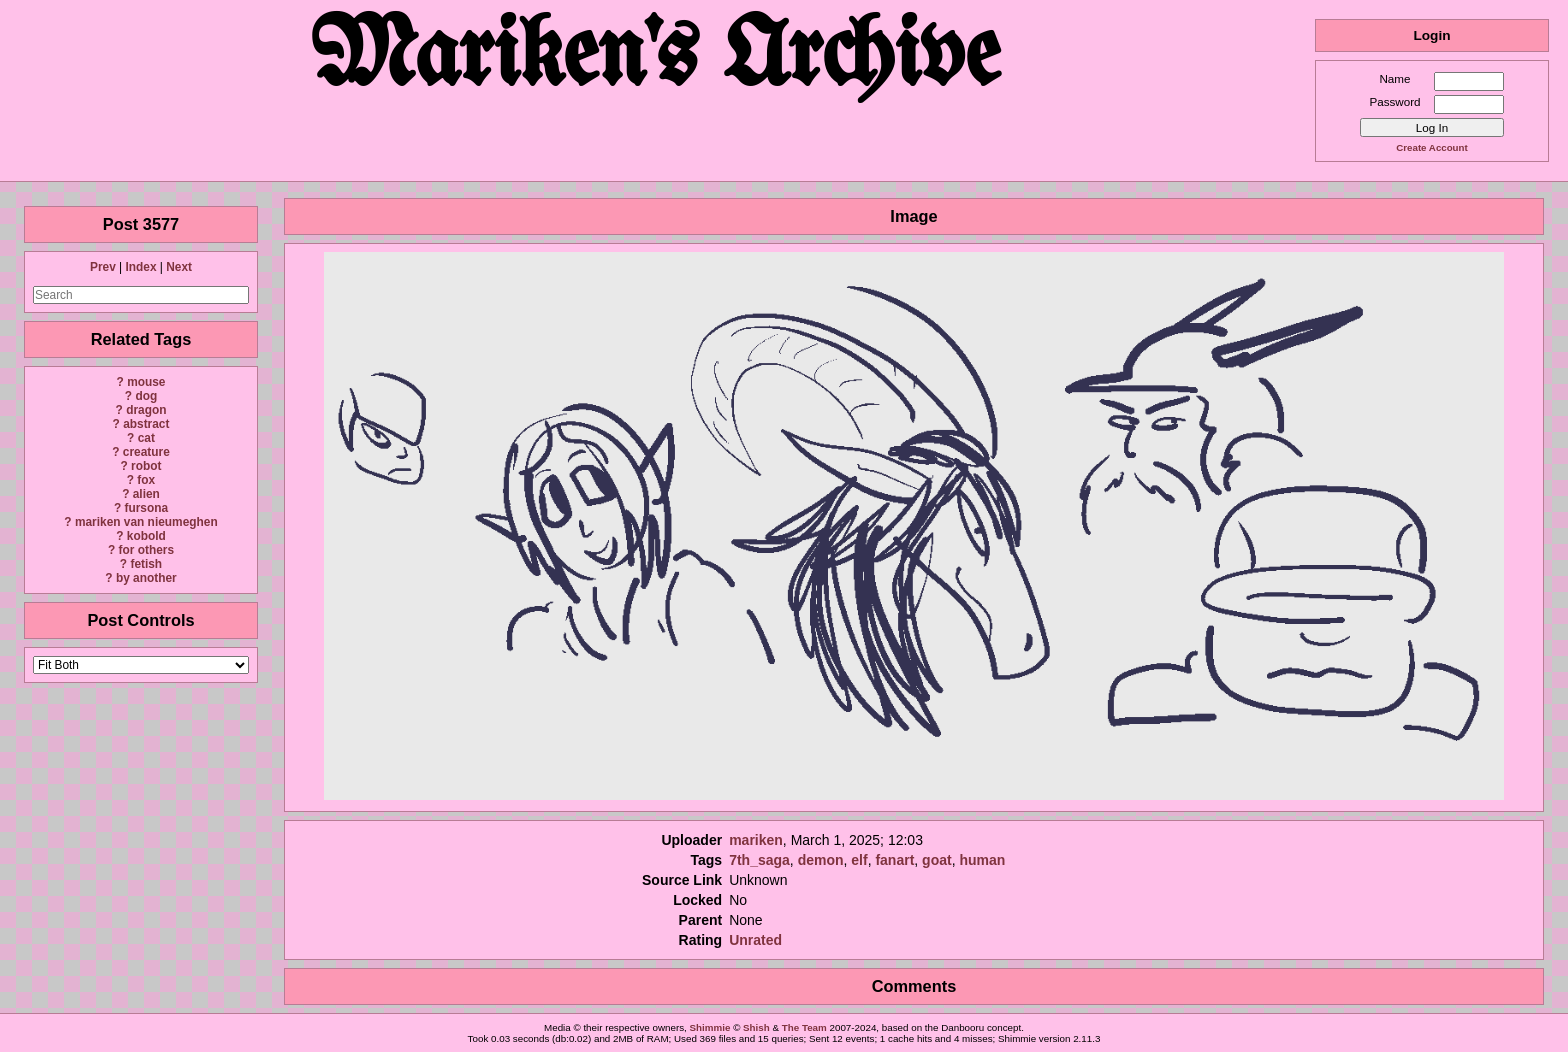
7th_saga (759, 860)
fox (146, 480)
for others (147, 550)
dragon (146, 410)
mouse (146, 382)
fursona (146, 508)
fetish (146, 564)
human (982, 860)
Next (179, 267)
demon (821, 860)
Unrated (755, 940)
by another (146, 578)
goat (937, 860)
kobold (146, 536)
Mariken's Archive (657, 59)
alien (146, 494)
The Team (804, 1027)
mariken (756, 840)
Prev (103, 267)
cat (146, 438)
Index (140, 267)
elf (859, 860)
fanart (894, 860)
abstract (146, 424)
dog (146, 396)
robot (146, 466)
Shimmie (710, 1027)
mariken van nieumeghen (146, 522)
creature (146, 452)
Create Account (1431, 147)
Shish (756, 1027)
